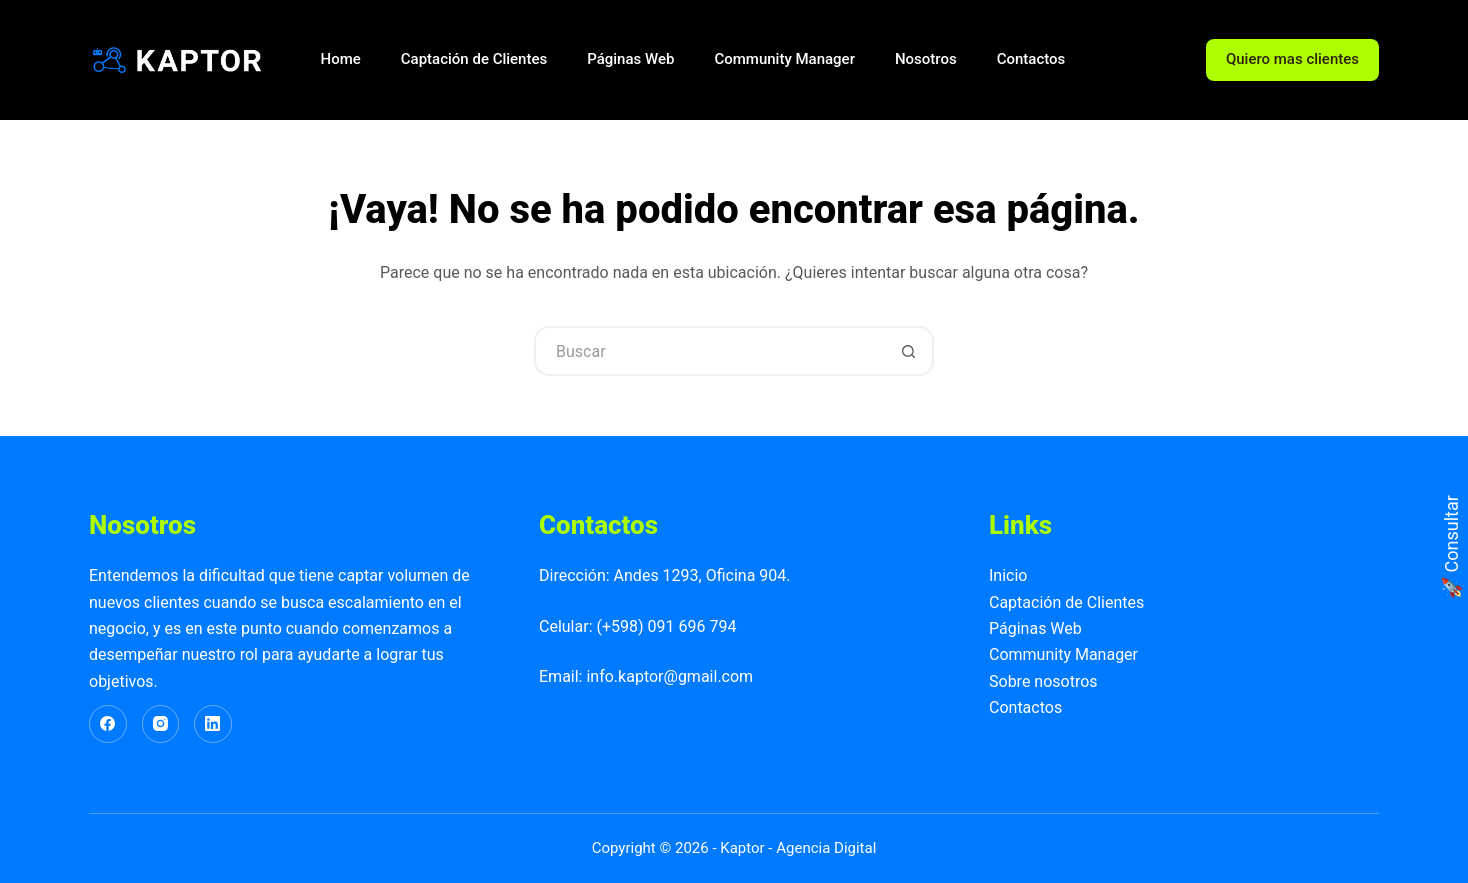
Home (341, 59)
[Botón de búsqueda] (909, 351)
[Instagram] (161, 724)
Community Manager (784, 59)
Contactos (1031, 59)
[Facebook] (108, 724)
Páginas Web (630, 59)
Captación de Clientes (474, 59)
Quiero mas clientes (1292, 59)
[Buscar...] (709, 351)
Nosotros (926, 59)
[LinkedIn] (213, 724)
